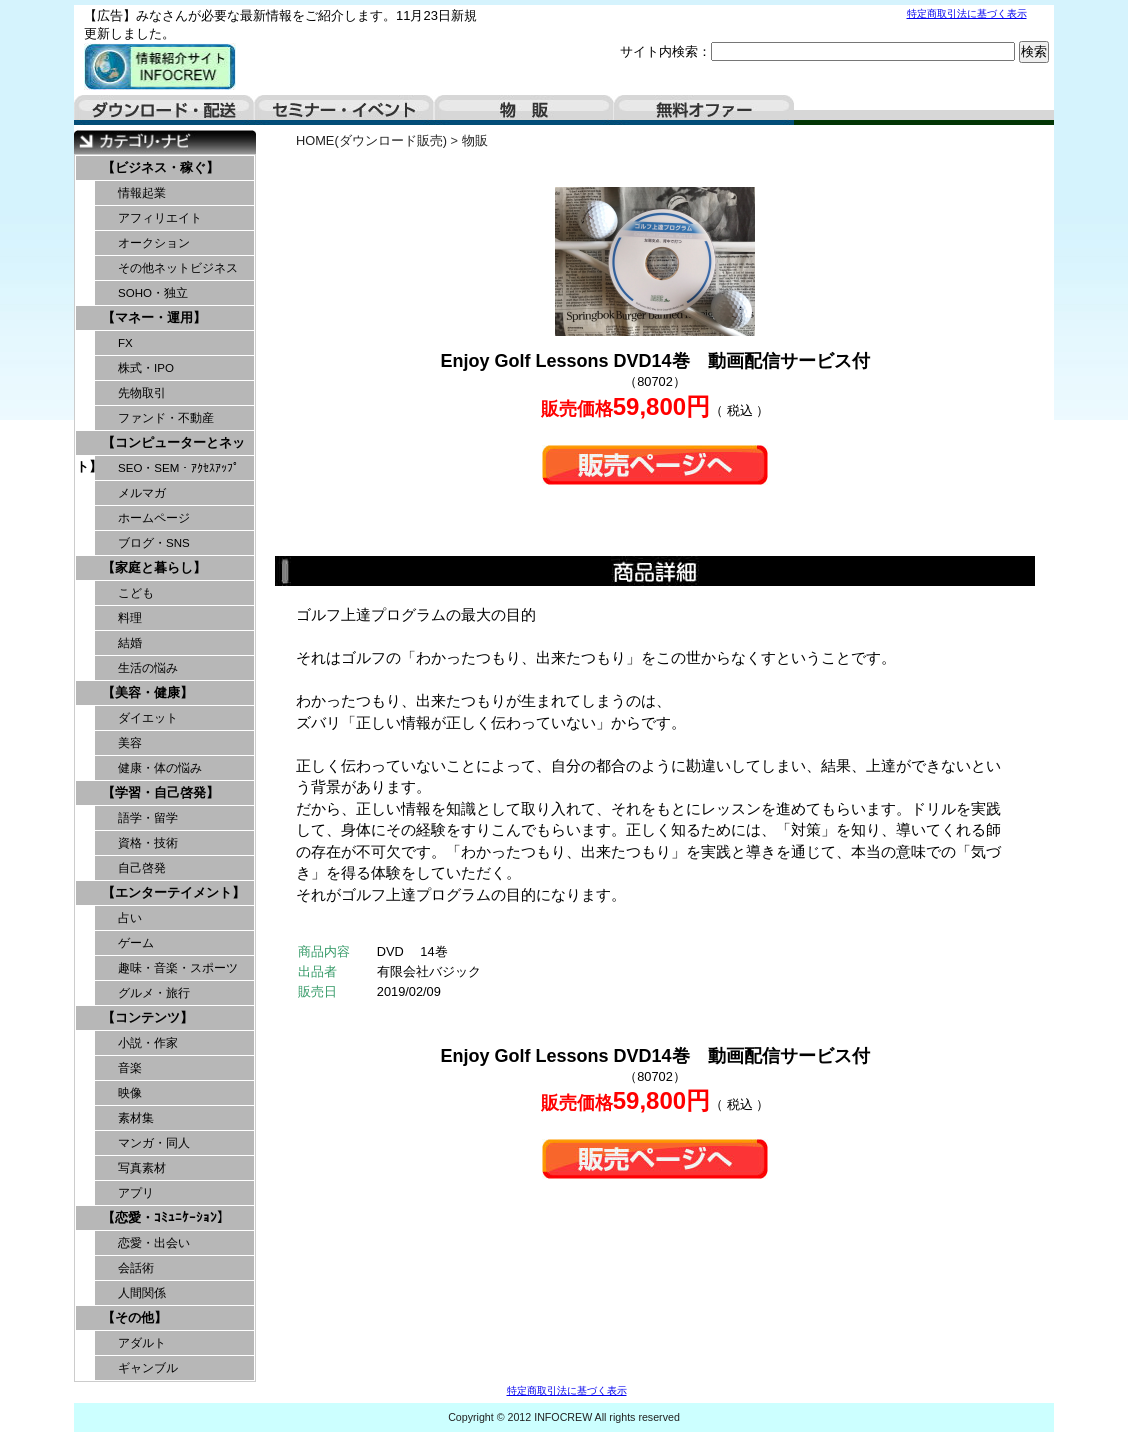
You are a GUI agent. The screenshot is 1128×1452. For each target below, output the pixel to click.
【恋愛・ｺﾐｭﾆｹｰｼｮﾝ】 (166, 1217)
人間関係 (142, 1293)
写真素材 (142, 1168)
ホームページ (154, 518)
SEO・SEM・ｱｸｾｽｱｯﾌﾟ (178, 468)
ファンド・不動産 (166, 418)
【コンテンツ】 (147, 1017)
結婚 (130, 643)
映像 (130, 1093)
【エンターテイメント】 (173, 892)
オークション (154, 243)
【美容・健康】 (147, 692)
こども (136, 593)
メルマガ (142, 493)
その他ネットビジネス (178, 268)
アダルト (142, 1343)
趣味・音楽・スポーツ (178, 968)
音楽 (130, 1068)
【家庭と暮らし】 (154, 567)
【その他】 (134, 1317)
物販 (524, 110)
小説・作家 (148, 1043)
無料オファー (704, 110)
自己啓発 (142, 868)
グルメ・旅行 (154, 993)
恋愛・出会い (154, 1243)
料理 (130, 618)
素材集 (136, 1118)
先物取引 (142, 393)
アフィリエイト (160, 218)
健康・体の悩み (160, 768)
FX (125, 343)
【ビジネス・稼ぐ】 (160, 167)
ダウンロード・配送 (164, 110)
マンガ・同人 (154, 1143)
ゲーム (136, 943)
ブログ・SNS (154, 543)
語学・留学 (148, 818)
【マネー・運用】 (154, 317)
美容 (130, 743)
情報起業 (142, 193)
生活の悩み (148, 668)
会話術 (136, 1268)
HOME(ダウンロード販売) (371, 140)
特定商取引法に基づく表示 (967, 13)
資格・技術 (148, 843)
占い (130, 918)
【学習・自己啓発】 (160, 792)
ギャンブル (148, 1368)
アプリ (136, 1193)
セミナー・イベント (344, 110)
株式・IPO (146, 368)
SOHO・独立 (153, 293)
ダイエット (148, 718)
